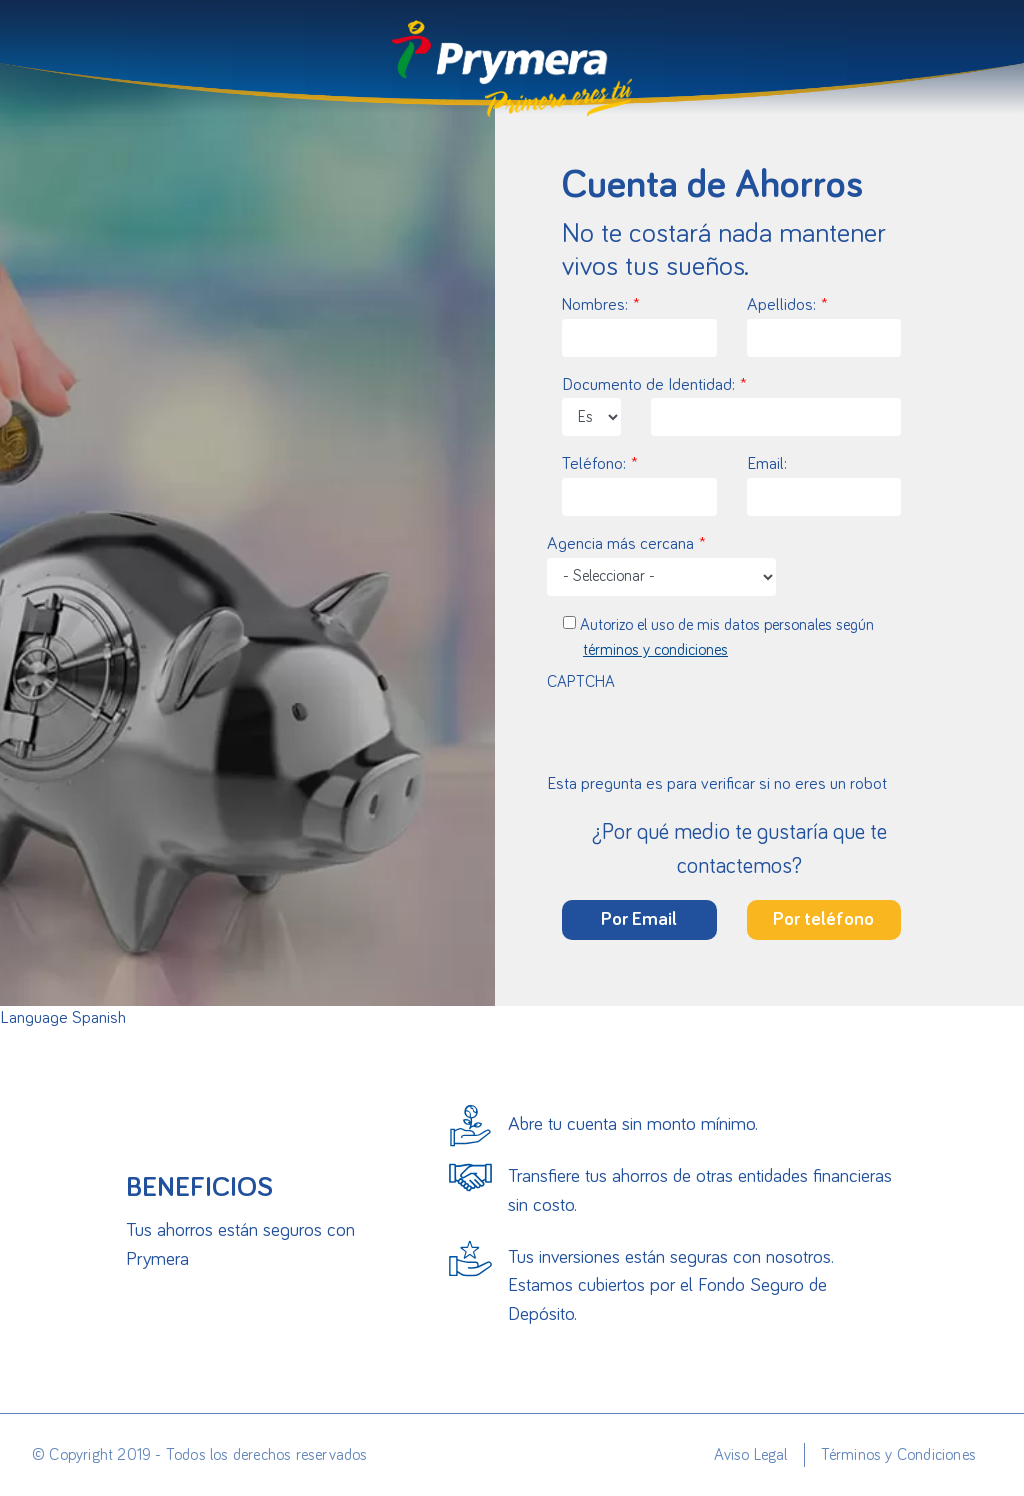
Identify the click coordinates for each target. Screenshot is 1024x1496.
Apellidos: (781, 305)
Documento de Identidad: (648, 385)
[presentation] (732, 733)
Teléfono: (594, 464)
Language (34, 1018)
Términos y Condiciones (898, 1455)
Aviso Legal (750, 1455)
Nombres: (595, 305)
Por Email (639, 919)
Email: (767, 464)
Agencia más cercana (620, 544)
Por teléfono (823, 919)
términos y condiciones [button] (655, 650)
